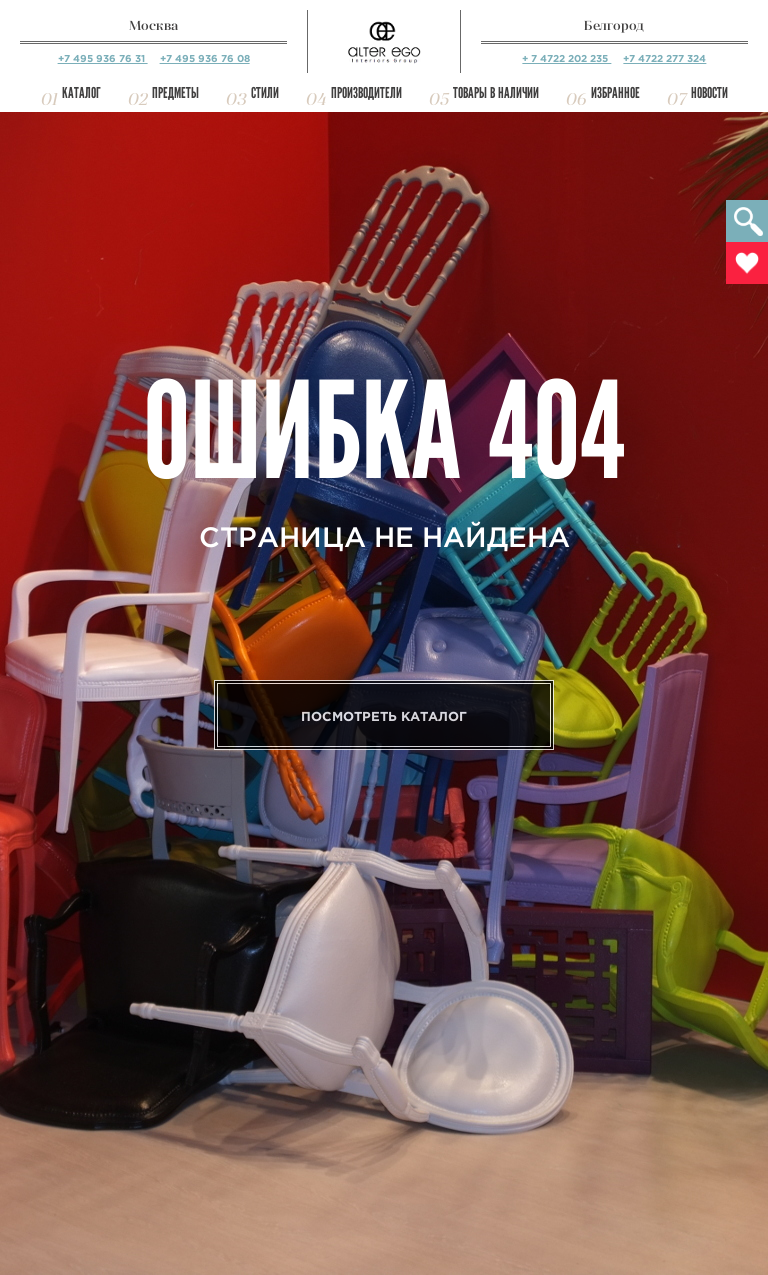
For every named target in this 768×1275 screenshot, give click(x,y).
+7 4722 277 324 (664, 58)
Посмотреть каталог (384, 716)
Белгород (614, 25)
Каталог (81, 93)
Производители (366, 93)
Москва (153, 25)
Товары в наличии (496, 93)
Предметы (175, 93)
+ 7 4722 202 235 (566, 58)
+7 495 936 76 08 (205, 58)
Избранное (615, 93)
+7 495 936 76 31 (103, 58)
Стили (265, 93)
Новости (709, 93)
